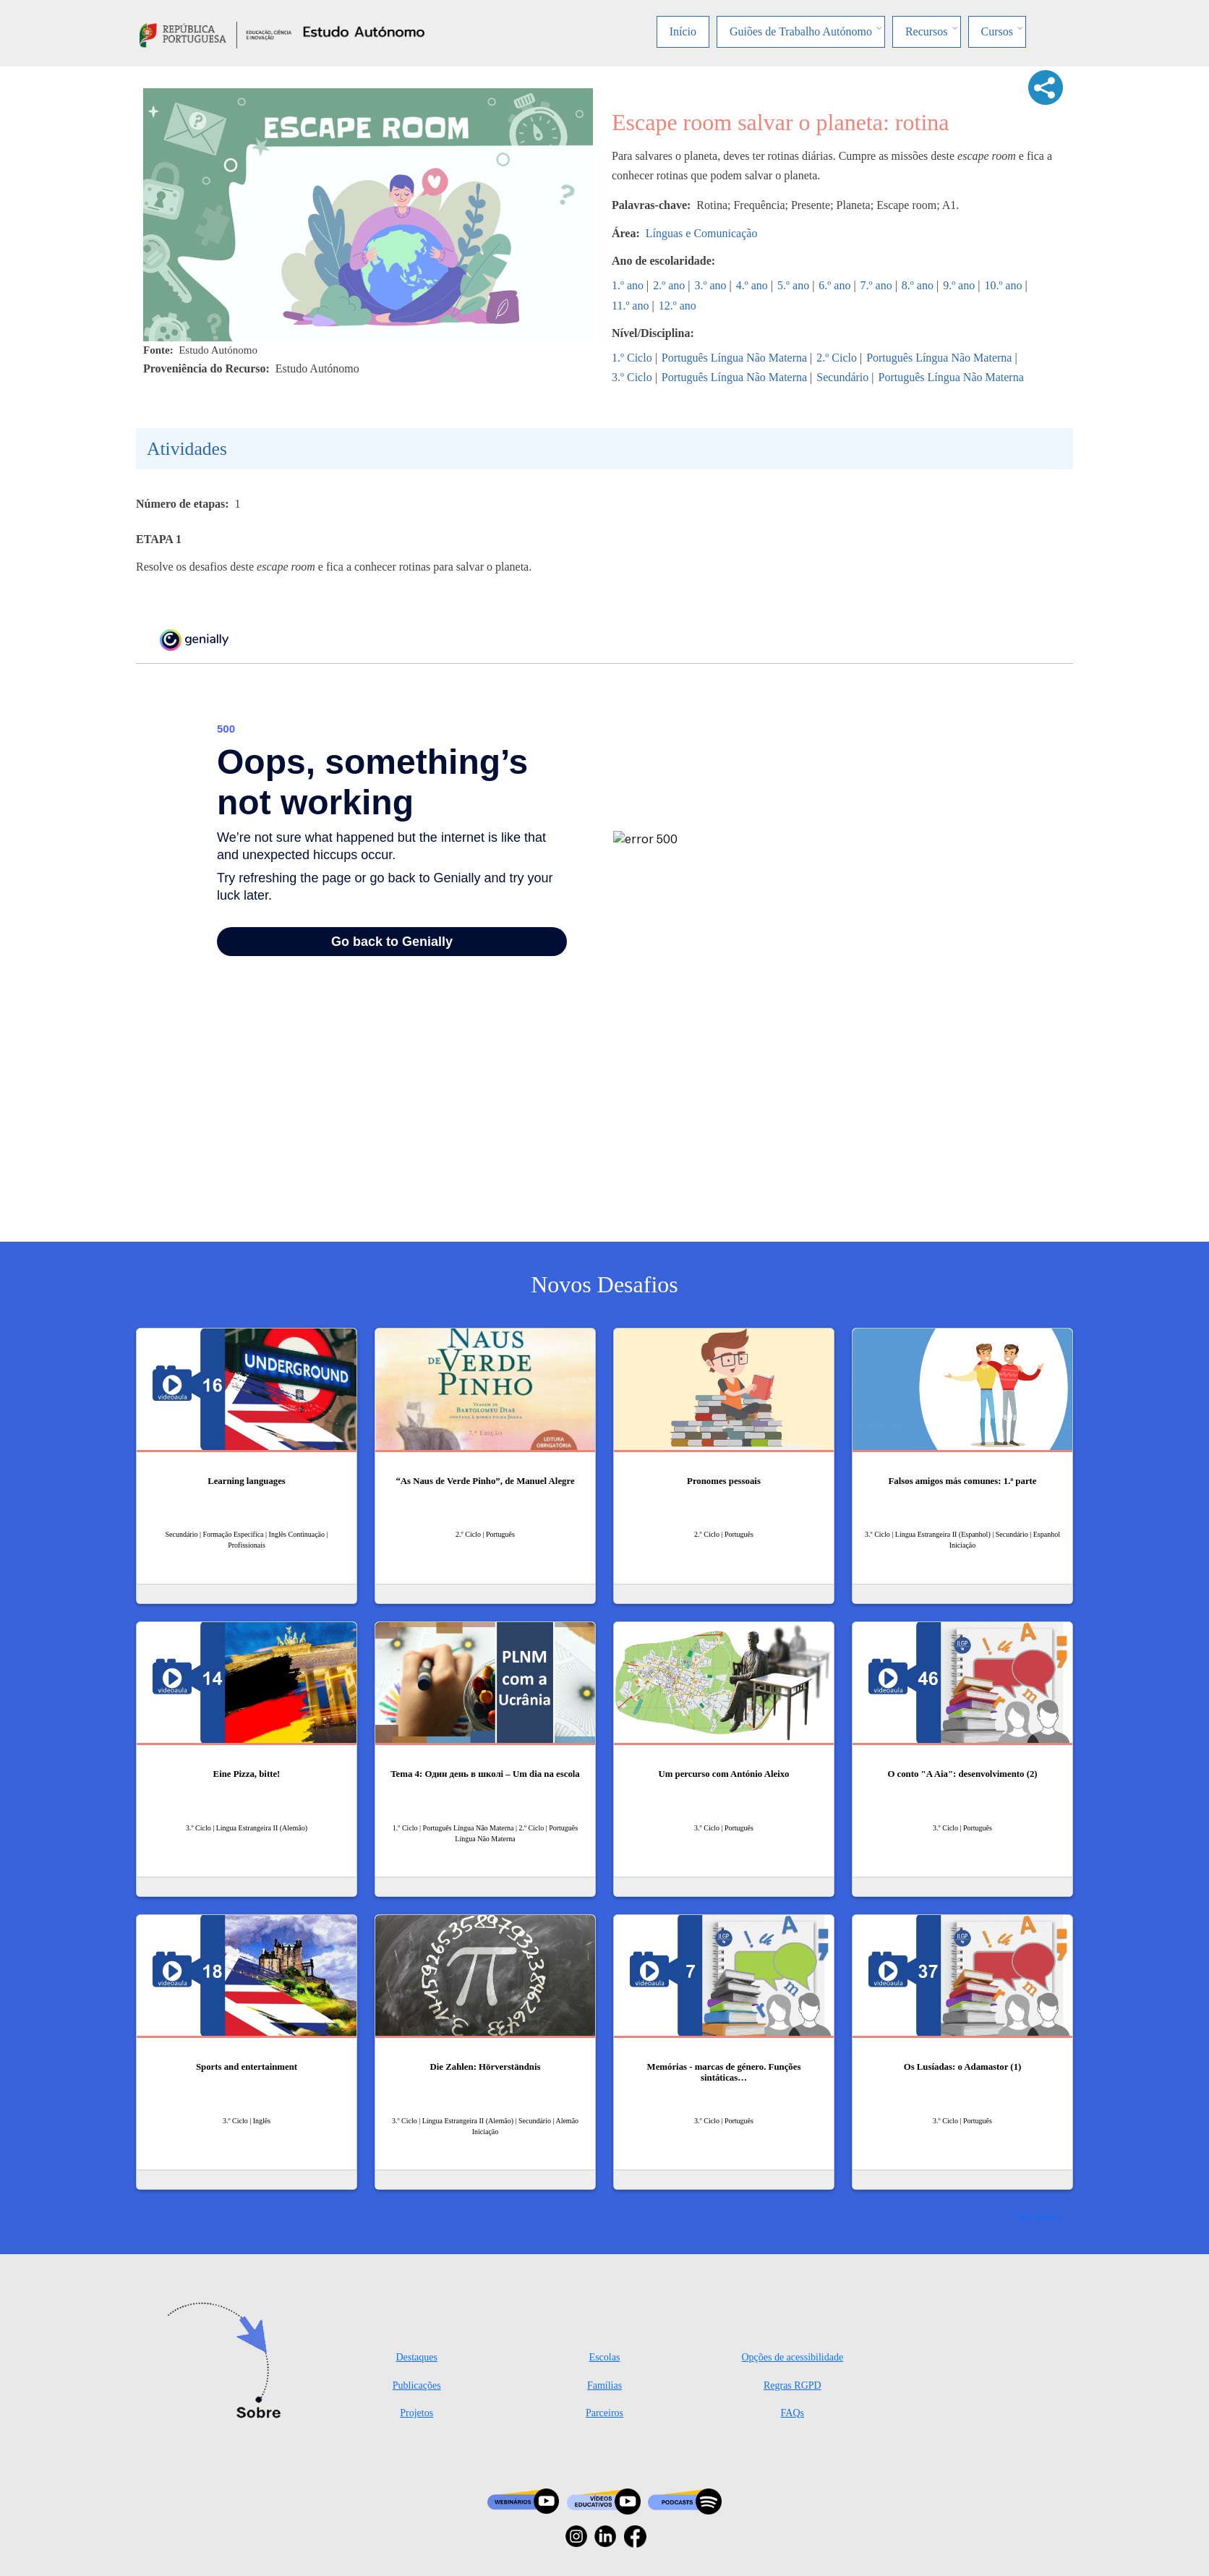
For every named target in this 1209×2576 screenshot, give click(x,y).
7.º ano (876, 285)
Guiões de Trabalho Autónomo (801, 31)
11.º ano (630, 305)
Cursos (997, 31)
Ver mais (1035, 2216)
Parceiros (604, 2412)
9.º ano (959, 285)
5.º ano (793, 285)
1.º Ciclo (632, 357)
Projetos (416, 2412)
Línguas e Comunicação (702, 233)
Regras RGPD (792, 2385)
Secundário (842, 377)
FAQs (792, 2412)
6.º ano (834, 285)
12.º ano (677, 305)
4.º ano (752, 285)
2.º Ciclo (836, 357)
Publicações (417, 2385)
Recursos (926, 31)
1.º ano (628, 285)
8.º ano (918, 285)
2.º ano (669, 285)
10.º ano (1003, 285)
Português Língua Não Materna (734, 357)
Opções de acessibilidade (792, 2357)
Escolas (604, 2357)
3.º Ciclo (632, 377)
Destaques (416, 2357)
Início (683, 31)
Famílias (604, 2385)
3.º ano (711, 285)
